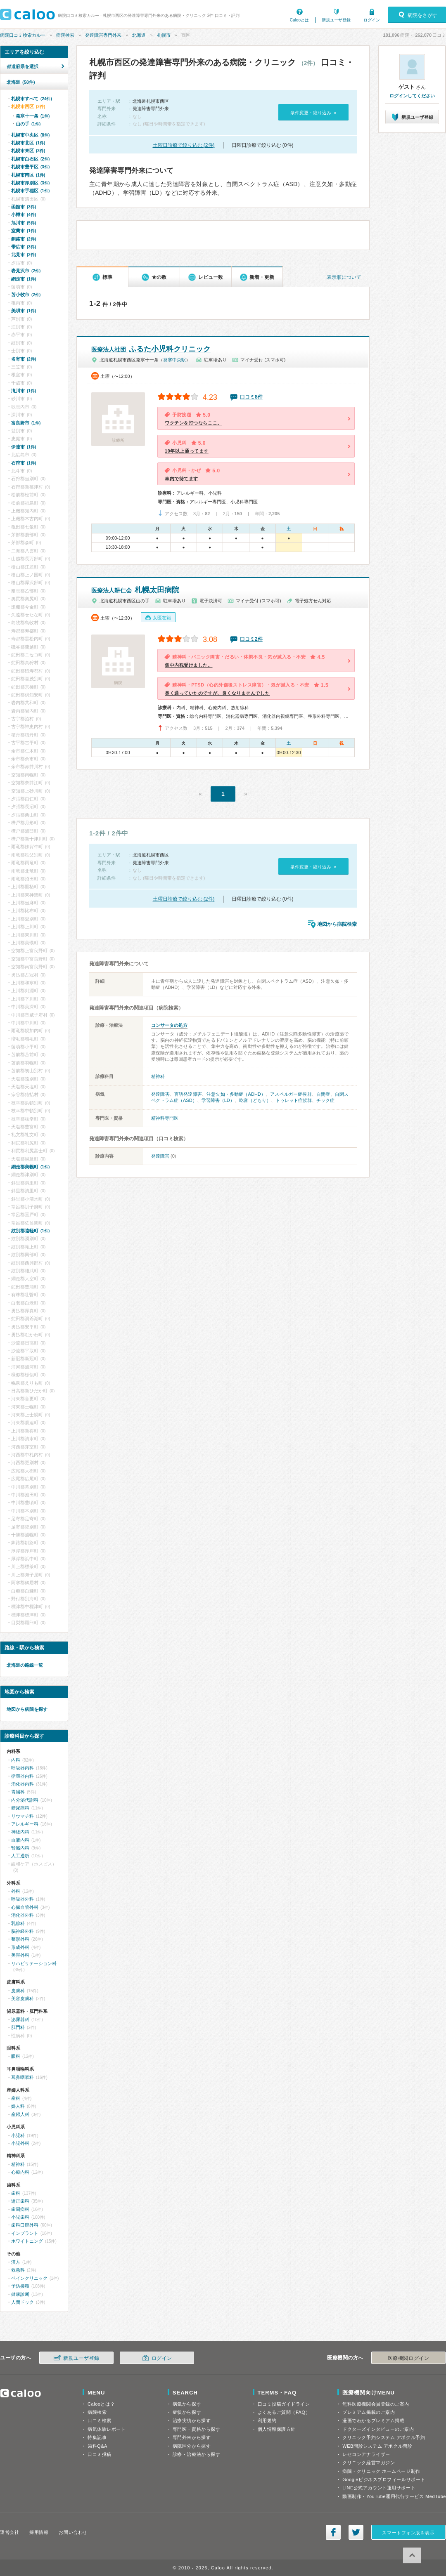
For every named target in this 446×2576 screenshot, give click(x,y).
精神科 (158, 1076)
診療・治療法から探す (197, 2454)
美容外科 (20, 1955)
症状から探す (187, 2412)
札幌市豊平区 (30, 166)
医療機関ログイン (408, 2358)
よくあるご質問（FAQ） (284, 2412)
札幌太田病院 (135, 590)
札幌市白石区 (30, 158)
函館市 (23, 206)
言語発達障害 (188, 1094)
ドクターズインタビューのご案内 (378, 2429)
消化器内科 (22, 1783)
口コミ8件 (251, 397)
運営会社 (9, 2532)
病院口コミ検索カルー (22, 35)
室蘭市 (23, 230)
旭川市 (23, 222)
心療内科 (20, 2172)
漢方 (15, 2262)
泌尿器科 (20, 2019)
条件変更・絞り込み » (313, 112)
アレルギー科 (24, 1823)
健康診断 (20, 2294)
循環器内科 (22, 1776)
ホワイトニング (27, 2241)
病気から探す (187, 2403)
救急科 (18, 2269)
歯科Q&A (97, 2446)
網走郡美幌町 (30, 1166)
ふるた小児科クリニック (151, 349)
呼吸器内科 (22, 1767)
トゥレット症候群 (293, 1100)
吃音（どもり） (255, 1100)
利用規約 (267, 2420)
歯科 (15, 2193)
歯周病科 (20, 2209)
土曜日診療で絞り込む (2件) (184, 145)
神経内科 (20, 1831)
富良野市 (25, 422)
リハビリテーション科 (34, 1963)
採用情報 (38, 2532)
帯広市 (23, 246)
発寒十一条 (33, 115)
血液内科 (20, 1840)
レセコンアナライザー (366, 2454)
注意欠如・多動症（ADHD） (236, 1094)
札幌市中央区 (30, 134)
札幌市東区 (28, 150)
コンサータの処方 (169, 1025)
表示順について (344, 277)
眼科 (15, 2056)
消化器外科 (22, 1915)
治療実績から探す (192, 2420)
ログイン (371, 20)
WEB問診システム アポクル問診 (377, 2446)
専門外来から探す (192, 2437)
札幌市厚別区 (30, 182)
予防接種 (20, 2285)
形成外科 (20, 1947)
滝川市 (23, 390)
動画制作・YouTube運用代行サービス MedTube (394, 2496)
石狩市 (23, 462)
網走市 (23, 278)
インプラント (24, 2233)
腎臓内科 (20, 1847)
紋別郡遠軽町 (30, 1230)
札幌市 (164, 35)
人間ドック (22, 2302)
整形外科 (20, 1939)
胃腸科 (18, 1791)
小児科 (18, 2135)
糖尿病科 (20, 1807)
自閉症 (323, 1094)
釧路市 (23, 238)
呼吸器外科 (22, 1899)
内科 (15, 1759)
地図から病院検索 (337, 924)
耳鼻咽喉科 (22, 2077)
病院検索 (65, 35)
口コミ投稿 (100, 2454)
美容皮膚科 (22, 1998)
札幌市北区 (28, 142)
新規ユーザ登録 (336, 20)
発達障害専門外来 (103, 35)
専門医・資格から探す (197, 2429)
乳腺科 (18, 1923)
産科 (15, 2098)
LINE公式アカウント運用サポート (378, 2487)
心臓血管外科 (24, 1907)
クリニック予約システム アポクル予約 (383, 2437)
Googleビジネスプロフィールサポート (383, 2479)
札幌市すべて (31, 98)
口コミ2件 (251, 639)
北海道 (139, 35)
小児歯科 (20, 2217)
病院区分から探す (192, 2446)
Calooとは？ (101, 2403)
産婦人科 (20, 2114)
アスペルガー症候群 (291, 1094)
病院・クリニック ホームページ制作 (381, 2471)
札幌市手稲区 (30, 190)
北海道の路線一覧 (25, 1665)
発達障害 (160, 1094)
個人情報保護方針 (277, 2429)
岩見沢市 (25, 270)
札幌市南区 (28, 174)
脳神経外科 (22, 1931)
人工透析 (20, 1855)
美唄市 (23, 310)
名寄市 (23, 358)
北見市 (23, 254)
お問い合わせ (73, 2532)
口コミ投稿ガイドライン (284, 2403)
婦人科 (18, 2106)
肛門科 (18, 2027)
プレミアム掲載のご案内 (368, 2412)
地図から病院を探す (27, 1709)
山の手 (28, 123)
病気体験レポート (107, 2429)
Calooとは (299, 20)
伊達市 (23, 446)
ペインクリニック (29, 2278)
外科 (15, 1891)
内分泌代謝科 (24, 1800)
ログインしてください (412, 95)
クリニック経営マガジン (368, 2462)
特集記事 (97, 2437)
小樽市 (23, 214)
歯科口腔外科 (24, 2224)
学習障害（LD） (218, 1100)
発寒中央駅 (174, 359)
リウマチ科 (22, 1816)
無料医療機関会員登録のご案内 (375, 2403)
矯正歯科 (20, 2201)
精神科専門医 (164, 1118)
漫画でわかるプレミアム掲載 (373, 2420)
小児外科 (20, 2143)
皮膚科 (18, 1990)
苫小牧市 (25, 294)
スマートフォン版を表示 (408, 2532)
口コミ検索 (100, 2420)
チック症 (325, 1100)
